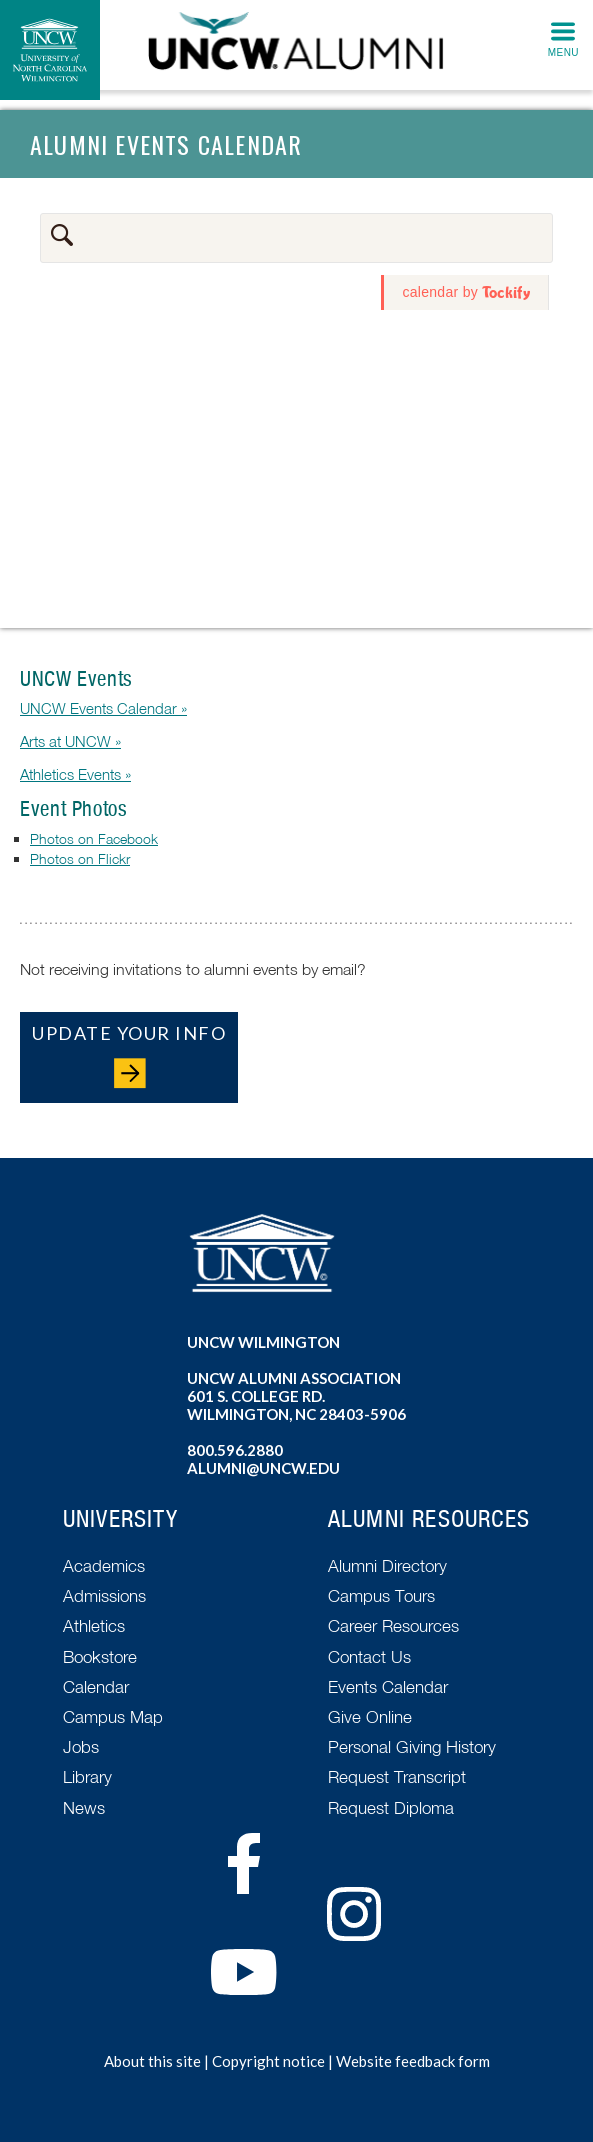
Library (87, 1776)
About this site (152, 2061)
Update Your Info (129, 1033)
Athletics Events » (75, 774)
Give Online (370, 1716)
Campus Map (113, 1716)
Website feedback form (413, 2061)
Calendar (96, 1686)
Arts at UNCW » (70, 741)
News (84, 1807)
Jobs (81, 1746)
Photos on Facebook (94, 838)
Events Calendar (388, 1686)
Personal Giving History (412, 1746)
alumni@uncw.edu (263, 1468)
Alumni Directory (387, 1565)
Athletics (94, 1625)
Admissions (104, 1595)
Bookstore (100, 1656)
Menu (563, 52)
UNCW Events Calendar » (103, 708)
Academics (104, 1565)
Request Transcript (397, 1776)
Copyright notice (268, 2061)
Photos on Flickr (80, 858)
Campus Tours (381, 1595)
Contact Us (369, 1656)
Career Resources (393, 1625)
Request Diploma (391, 1807)
